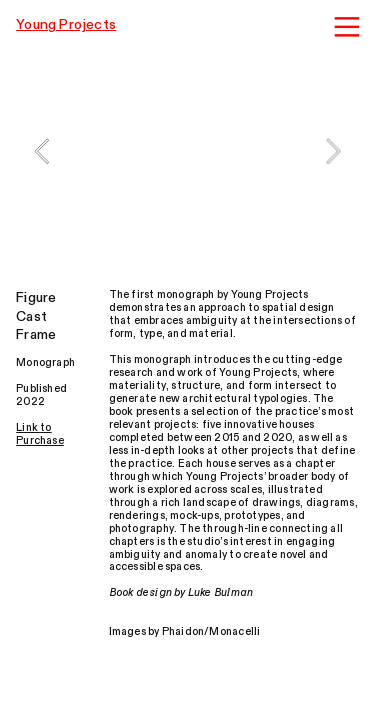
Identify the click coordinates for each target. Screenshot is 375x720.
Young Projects (66, 24)
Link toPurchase (40, 434)
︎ (347, 27)
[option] (187, 151)
